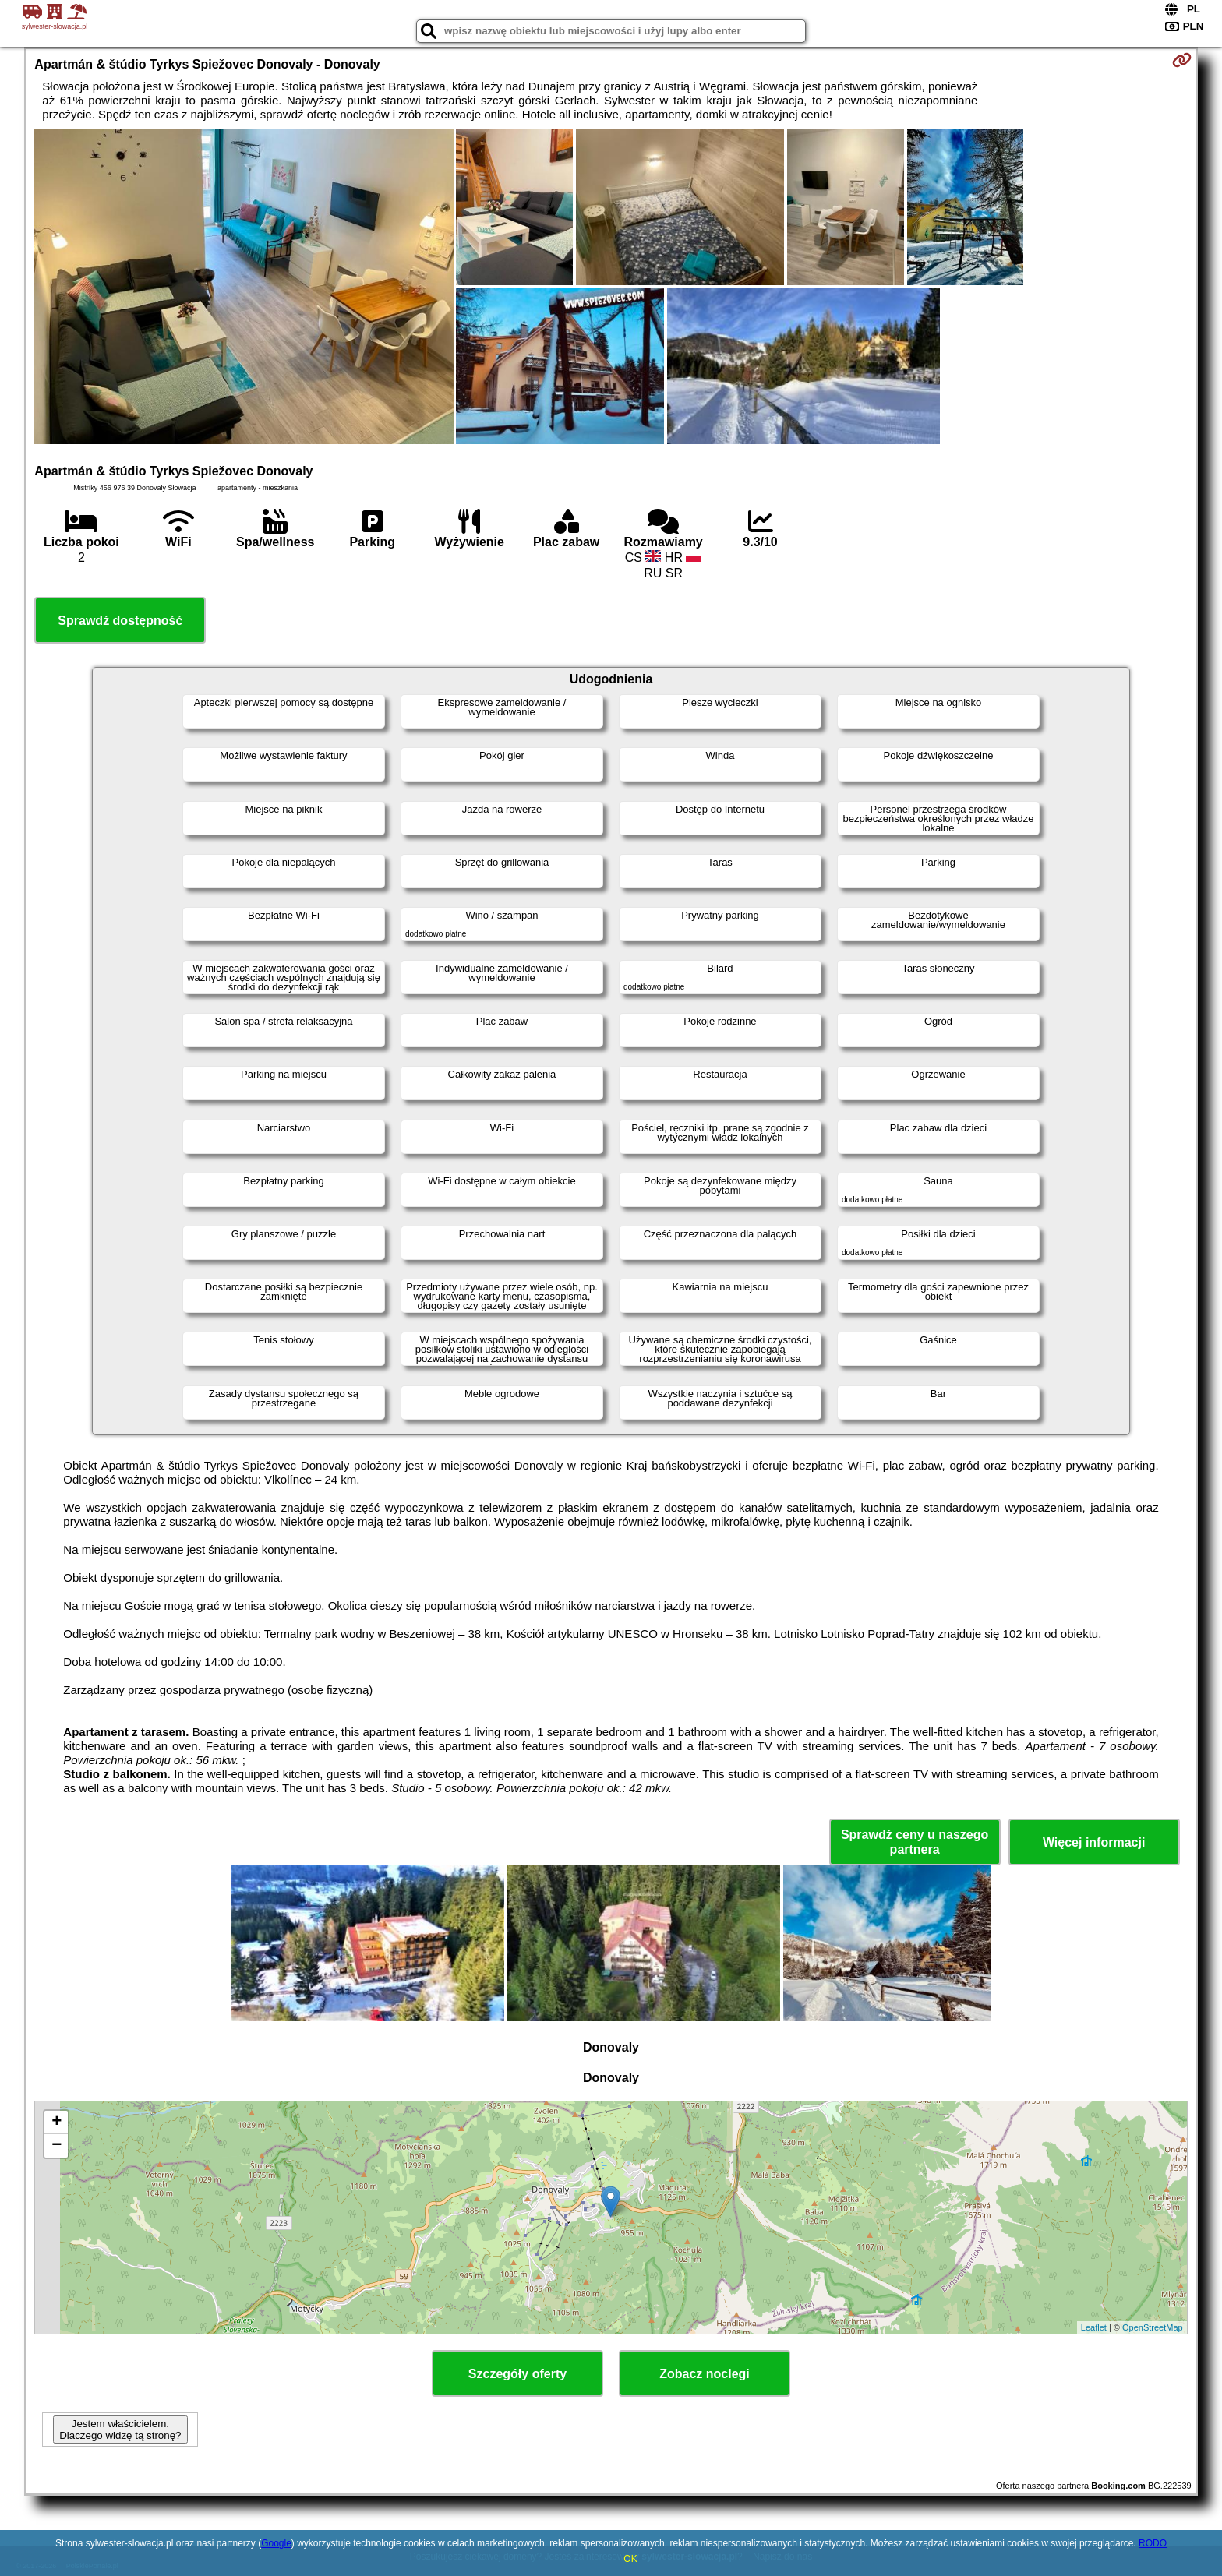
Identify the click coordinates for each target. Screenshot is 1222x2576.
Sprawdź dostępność (120, 620)
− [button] (56, 2146)
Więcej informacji (1094, 1842)
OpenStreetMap (1152, 2327)
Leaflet (1094, 2327)
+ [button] (56, 2122)
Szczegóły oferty (517, 2373)
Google (276, 2543)
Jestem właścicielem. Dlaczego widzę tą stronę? (120, 2429)
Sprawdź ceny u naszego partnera (914, 1842)
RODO (1153, 2543)
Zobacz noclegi (704, 2373)
